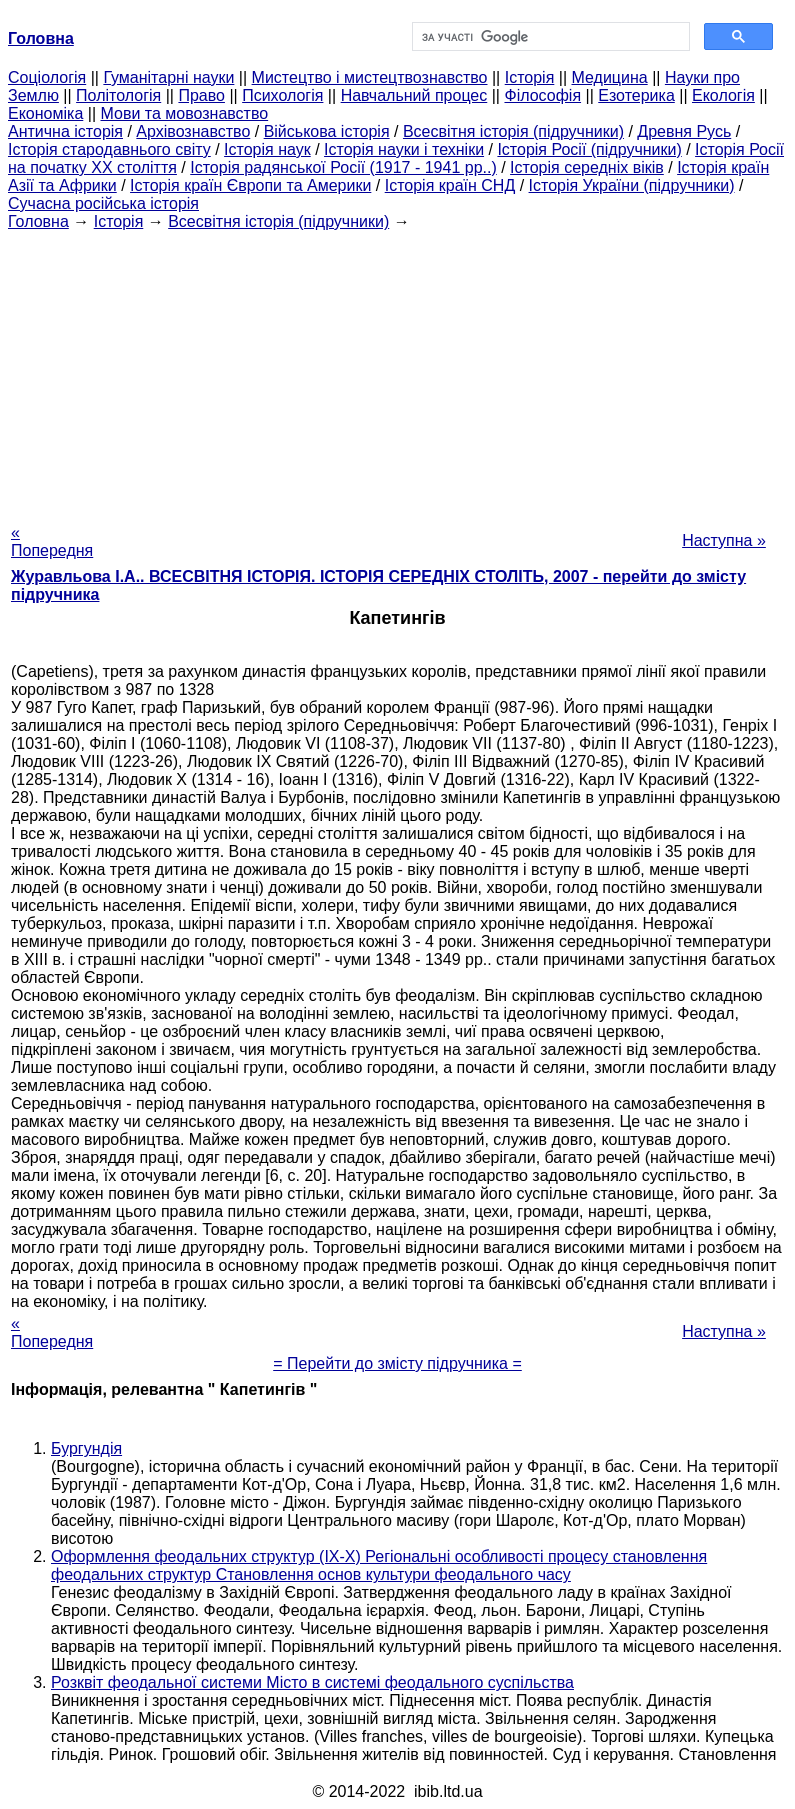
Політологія (118, 95)
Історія (530, 77)
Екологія (723, 95)
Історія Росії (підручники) (589, 149)
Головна (38, 221)
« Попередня (52, 541)
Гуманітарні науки (168, 77)
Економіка (45, 113)
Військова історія (327, 131)
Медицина (610, 77)
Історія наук (267, 149)
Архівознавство (193, 131)
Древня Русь (684, 131)
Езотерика (636, 95)
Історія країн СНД (450, 185)
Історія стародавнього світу (109, 149)
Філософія (542, 95)
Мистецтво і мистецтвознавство (370, 77)
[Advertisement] (397, 371)
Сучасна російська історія (103, 203)
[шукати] (549, 37)
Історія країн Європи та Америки (250, 185)
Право (201, 95)
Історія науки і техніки (404, 149)
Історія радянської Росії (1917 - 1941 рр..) (343, 167)
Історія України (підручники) (632, 185)
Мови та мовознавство (185, 113)
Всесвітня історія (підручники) (513, 131)
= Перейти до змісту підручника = (397, 1363)
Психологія (282, 95)
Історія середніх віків (587, 167)
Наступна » (724, 540)
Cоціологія (47, 77)
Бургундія (86, 1448)
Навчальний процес (414, 95)
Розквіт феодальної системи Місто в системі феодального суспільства (312, 1682)
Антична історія (65, 131)
